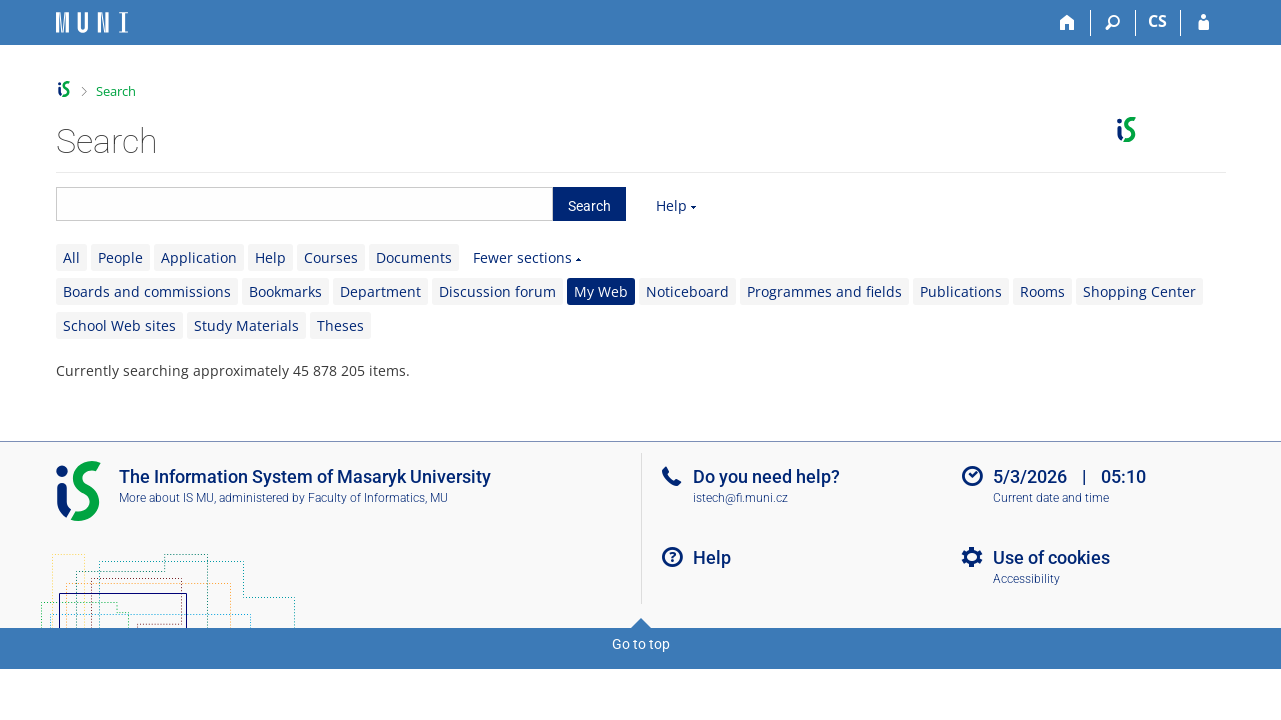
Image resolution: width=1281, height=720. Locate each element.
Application (199, 257)
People (120, 257)
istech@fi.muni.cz (740, 498)
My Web (601, 291)
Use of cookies (1051, 557)
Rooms (1042, 291)
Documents (414, 257)
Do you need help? (766, 476)
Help (671, 205)
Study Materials (246, 325)
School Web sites (119, 325)
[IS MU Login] (1203, 23)
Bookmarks (285, 291)
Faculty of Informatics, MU (378, 498)
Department (380, 291)
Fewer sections (522, 257)
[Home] (1068, 23)
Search (116, 91)
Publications (961, 291)
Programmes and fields (824, 291)
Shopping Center (1139, 291)
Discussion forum (497, 291)
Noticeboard (687, 291)
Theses (340, 325)
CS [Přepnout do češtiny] (1157, 21)
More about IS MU (166, 498)
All (71, 257)
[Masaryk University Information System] (92, 22)
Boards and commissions (147, 291)
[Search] (1113, 23)
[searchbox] (304, 204)
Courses (331, 257)
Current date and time (1051, 498)
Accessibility (1026, 579)
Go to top (641, 644)
